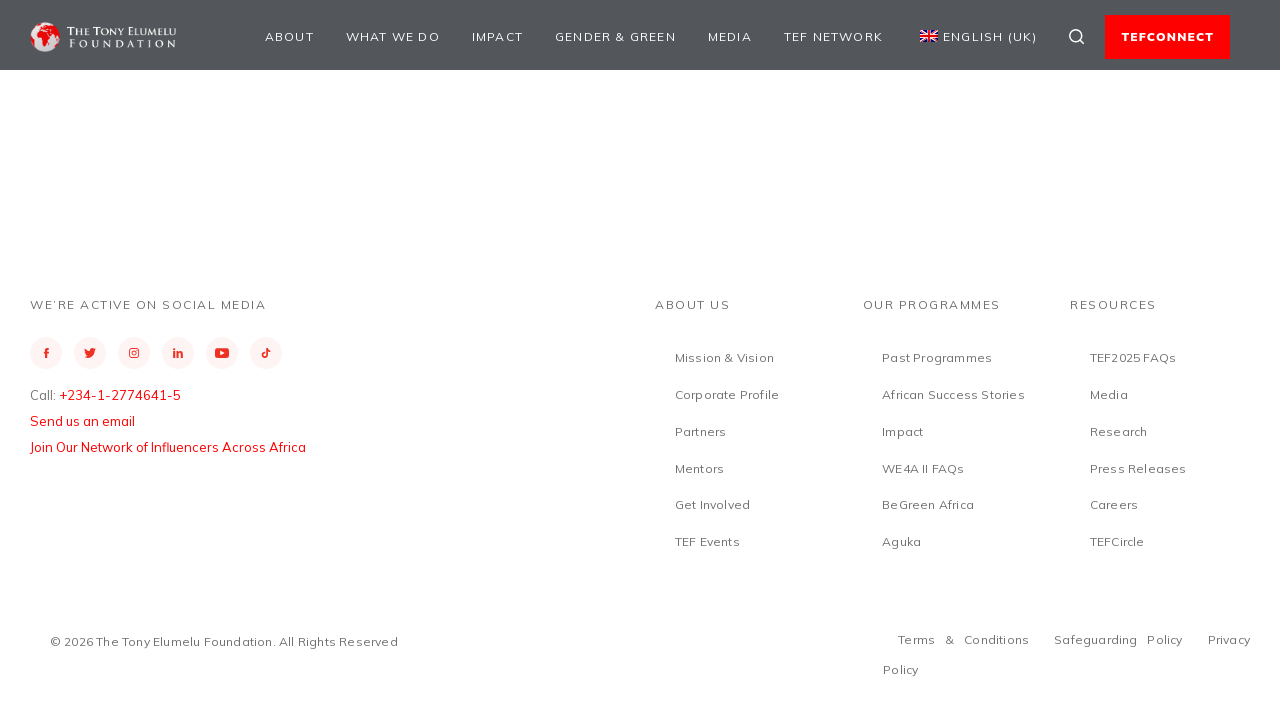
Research (1119, 431)
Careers (1114, 504)
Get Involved (712, 504)
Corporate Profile (727, 394)
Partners (701, 431)
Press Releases (1138, 468)
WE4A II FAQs (923, 468)
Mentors (699, 468)
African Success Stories (953, 394)
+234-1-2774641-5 (120, 395)
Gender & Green (615, 36)
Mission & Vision (724, 357)
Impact (497, 36)
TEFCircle (1117, 541)
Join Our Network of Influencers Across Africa (168, 447)
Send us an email (82, 421)
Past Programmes (937, 357)
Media (730, 36)
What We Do (393, 36)
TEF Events (707, 541)
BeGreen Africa (928, 504)
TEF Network (833, 36)
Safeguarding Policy (1118, 639)
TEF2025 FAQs (1133, 357)
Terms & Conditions (963, 639)
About (289, 36)
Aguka (901, 541)
